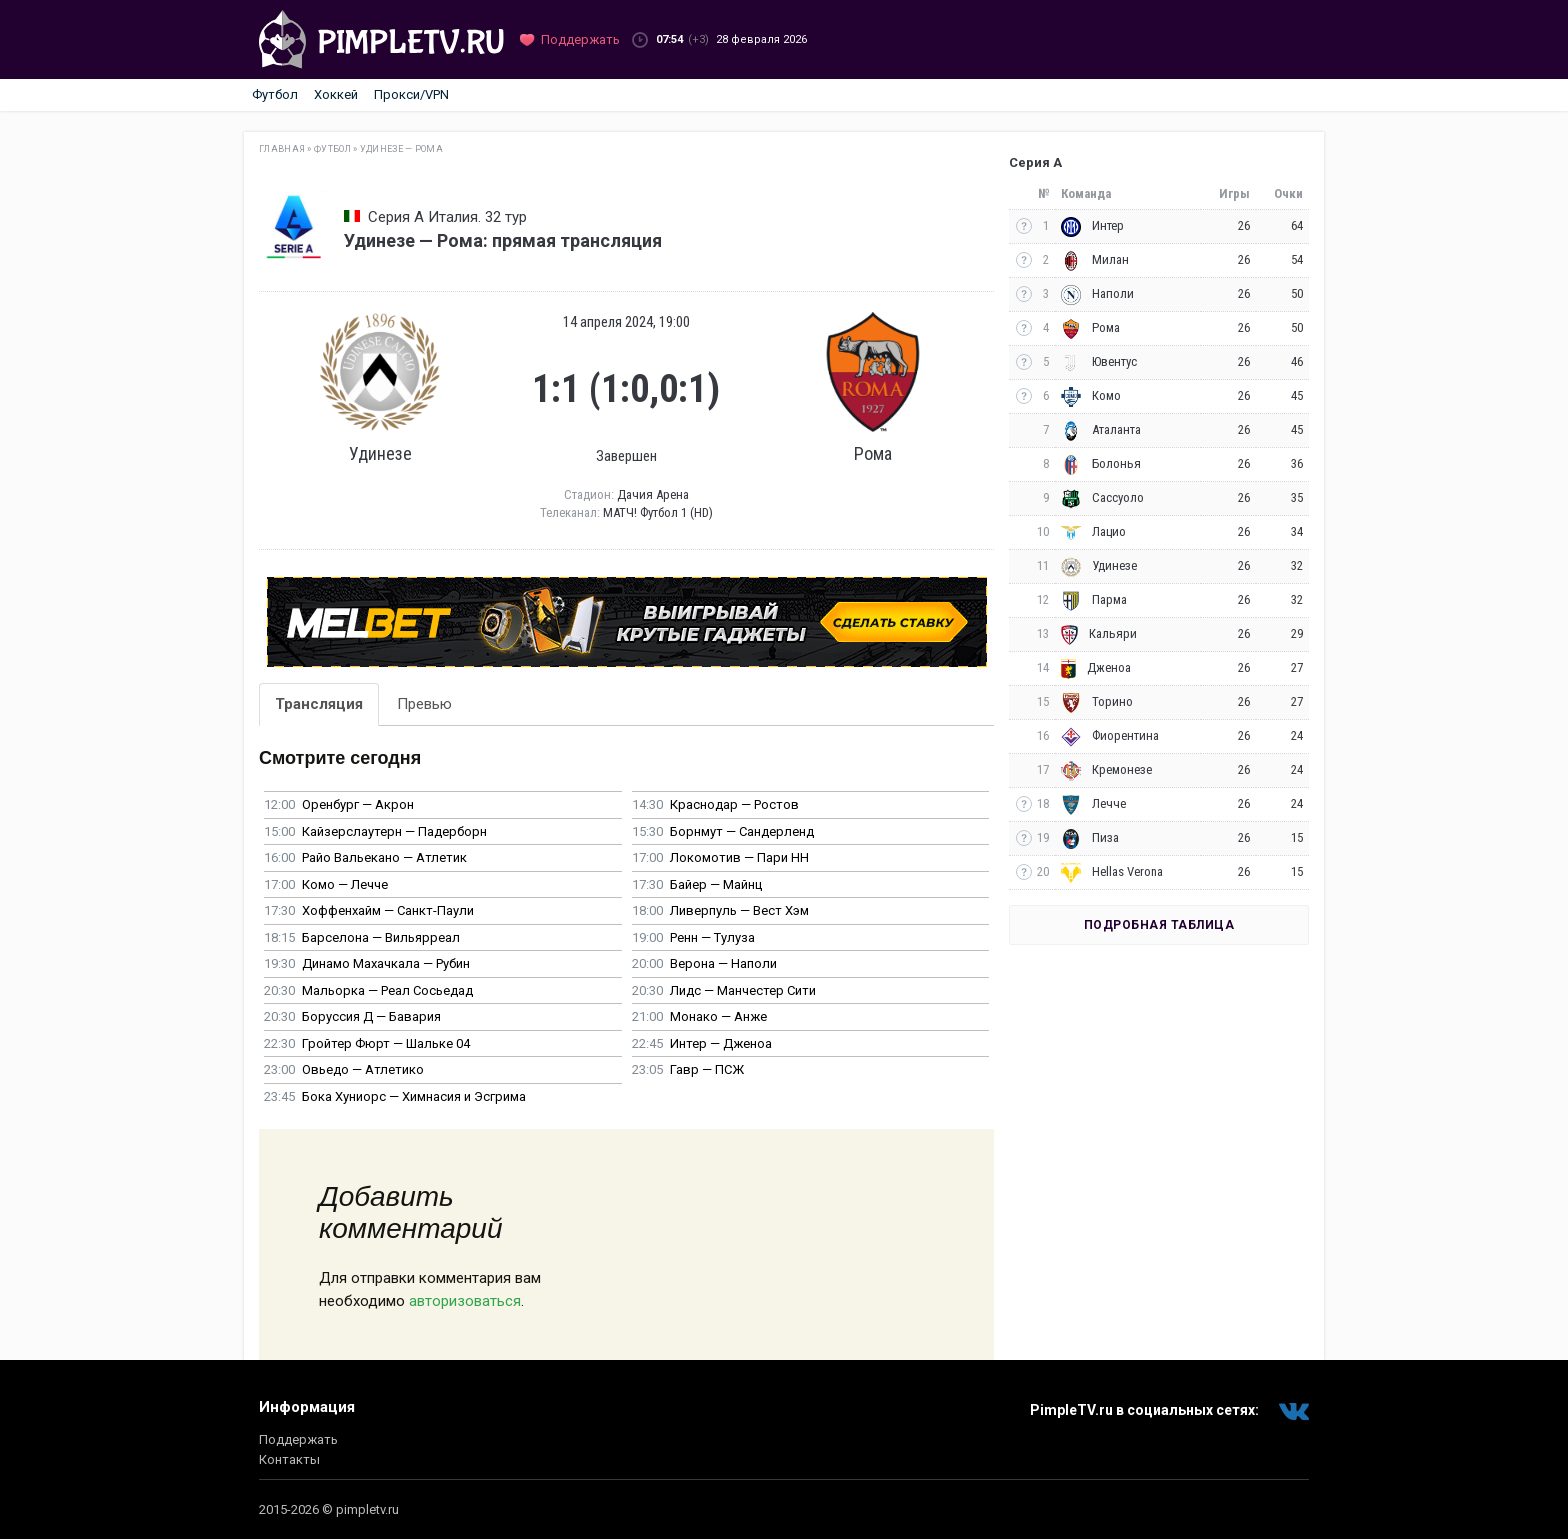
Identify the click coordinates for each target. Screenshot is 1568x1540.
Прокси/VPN (411, 94)
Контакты (289, 1459)
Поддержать (298, 1439)
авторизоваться (465, 1301)
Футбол (275, 94)
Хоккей (336, 94)
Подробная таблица (1159, 925)
